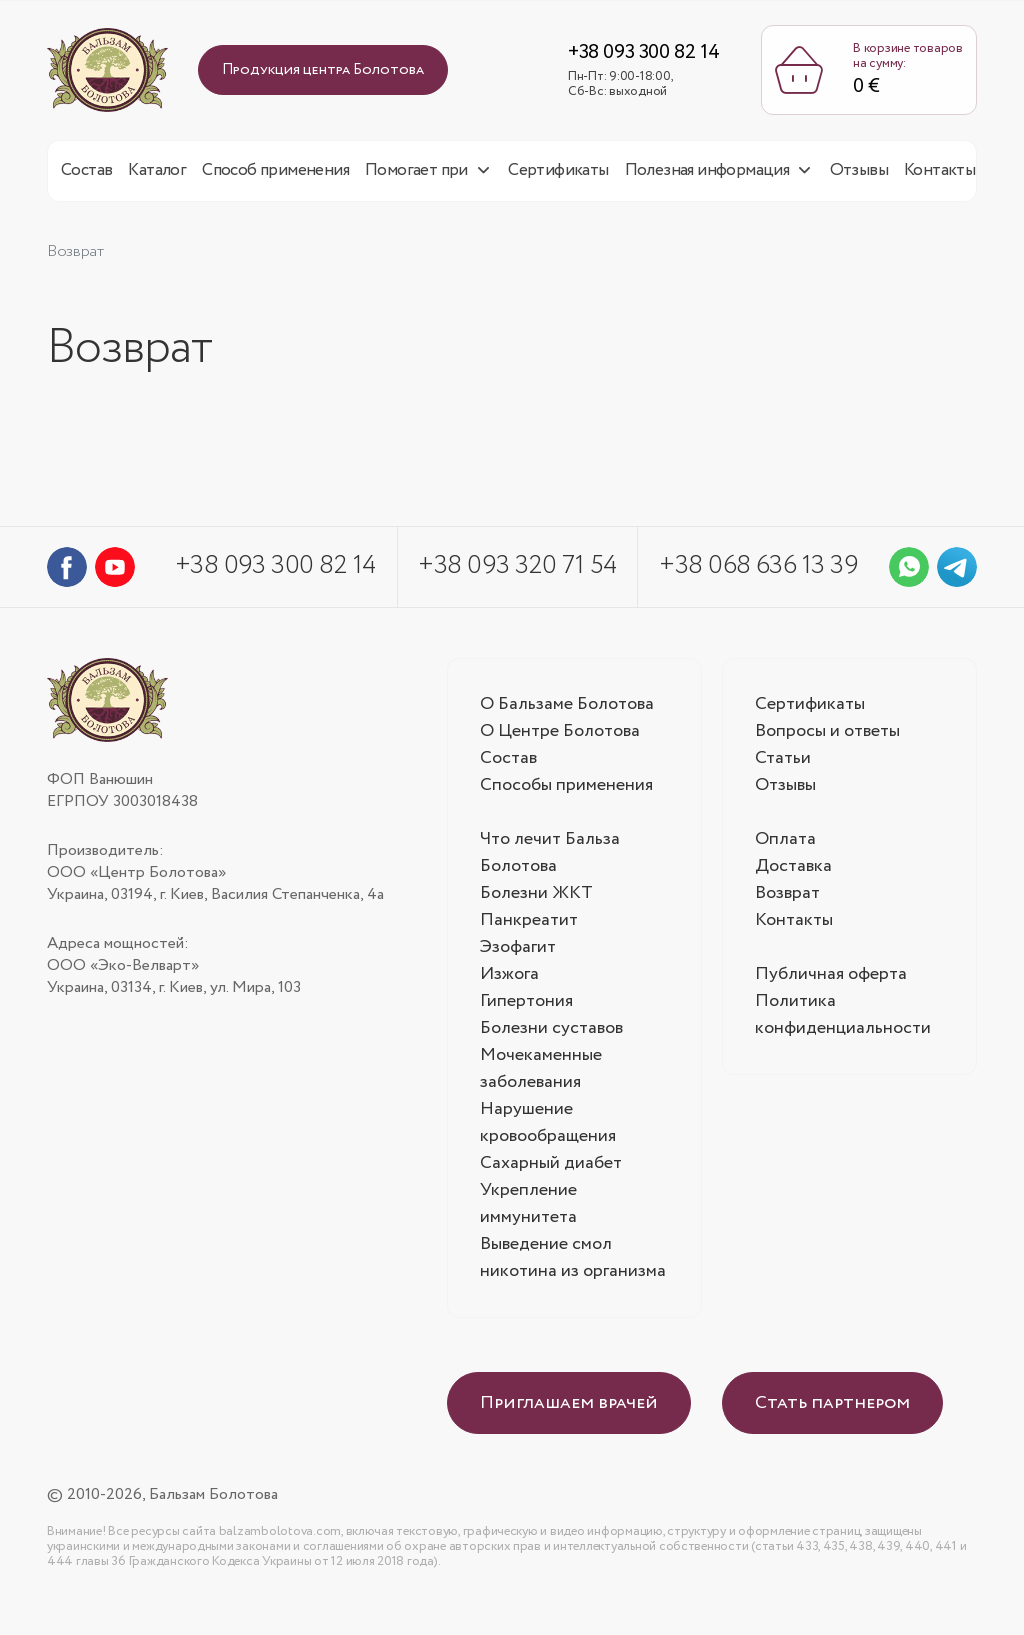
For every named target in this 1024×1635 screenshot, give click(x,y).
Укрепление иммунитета (528, 1209)
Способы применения (566, 791)
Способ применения (275, 176)
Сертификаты (558, 176)
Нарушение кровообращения (548, 1128)
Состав (86, 176)
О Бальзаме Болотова (567, 710)
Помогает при (416, 176)
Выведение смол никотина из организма (573, 1263)
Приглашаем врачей (569, 1409)
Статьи (783, 764)
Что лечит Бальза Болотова (550, 858)
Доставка (793, 872)
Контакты (939, 176)
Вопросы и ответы (827, 737)
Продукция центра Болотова (323, 73)
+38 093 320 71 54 (517, 571)
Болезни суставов (551, 1034)
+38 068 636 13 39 (758, 571)
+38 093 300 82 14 (637, 55)
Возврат (787, 899)
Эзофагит (518, 953)
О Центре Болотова (560, 737)
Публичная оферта (831, 980)
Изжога (509, 980)
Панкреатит (529, 926)
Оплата (786, 845)
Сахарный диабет (551, 1169)
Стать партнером (832, 1409)
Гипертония (526, 1007)
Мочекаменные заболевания (541, 1074)
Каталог (157, 176)
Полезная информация (707, 176)
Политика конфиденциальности (843, 1020)
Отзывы (859, 176)
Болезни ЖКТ (536, 899)
